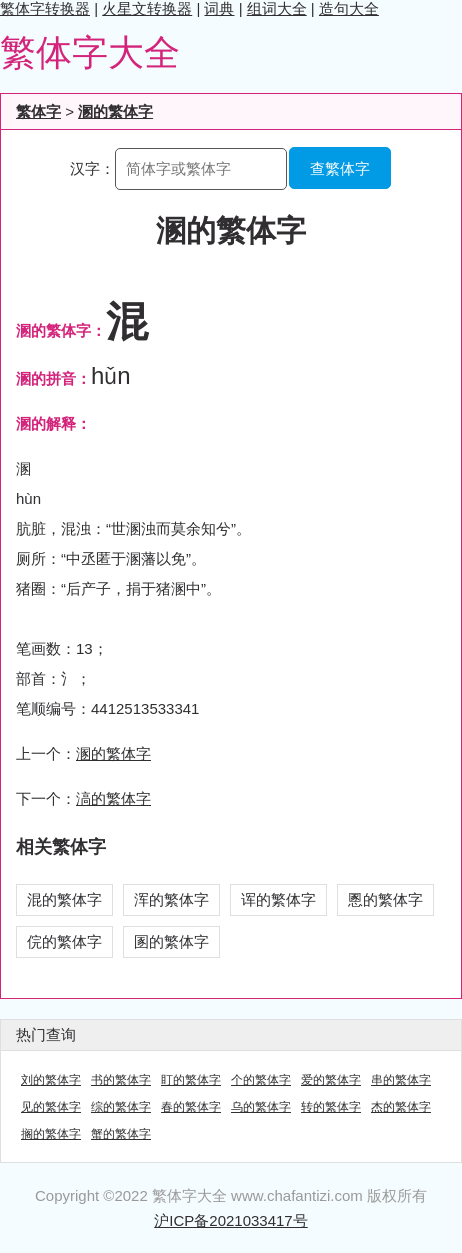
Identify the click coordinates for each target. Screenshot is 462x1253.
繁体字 (38, 111)
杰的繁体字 (401, 1107)
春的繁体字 (191, 1107)
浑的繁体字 (171, 899)
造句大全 (349, 8)
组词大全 (277, 8)
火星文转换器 (147, 8)
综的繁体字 (121, 1107)
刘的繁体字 (51, 1080)
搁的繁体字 (51, 1134)
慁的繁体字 (385, 899)
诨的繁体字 (278, 899)
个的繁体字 (261, 1080)
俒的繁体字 (64, 941)
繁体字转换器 (45, 8)
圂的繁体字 (171, 941)
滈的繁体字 (113, 798)
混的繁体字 (64, 899)
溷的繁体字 (115, 111)
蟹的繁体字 (121, 1134)
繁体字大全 (90, 52)
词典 (219, 8)
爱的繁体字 (331, 1080)
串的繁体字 (401, 1080)
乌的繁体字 (261, 1107)
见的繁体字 (51, 1107)
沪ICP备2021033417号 (230, 1220)
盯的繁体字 (191, 1080)
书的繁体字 (121, 1080)
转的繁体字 (331, 1107)
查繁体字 (340, 168)
